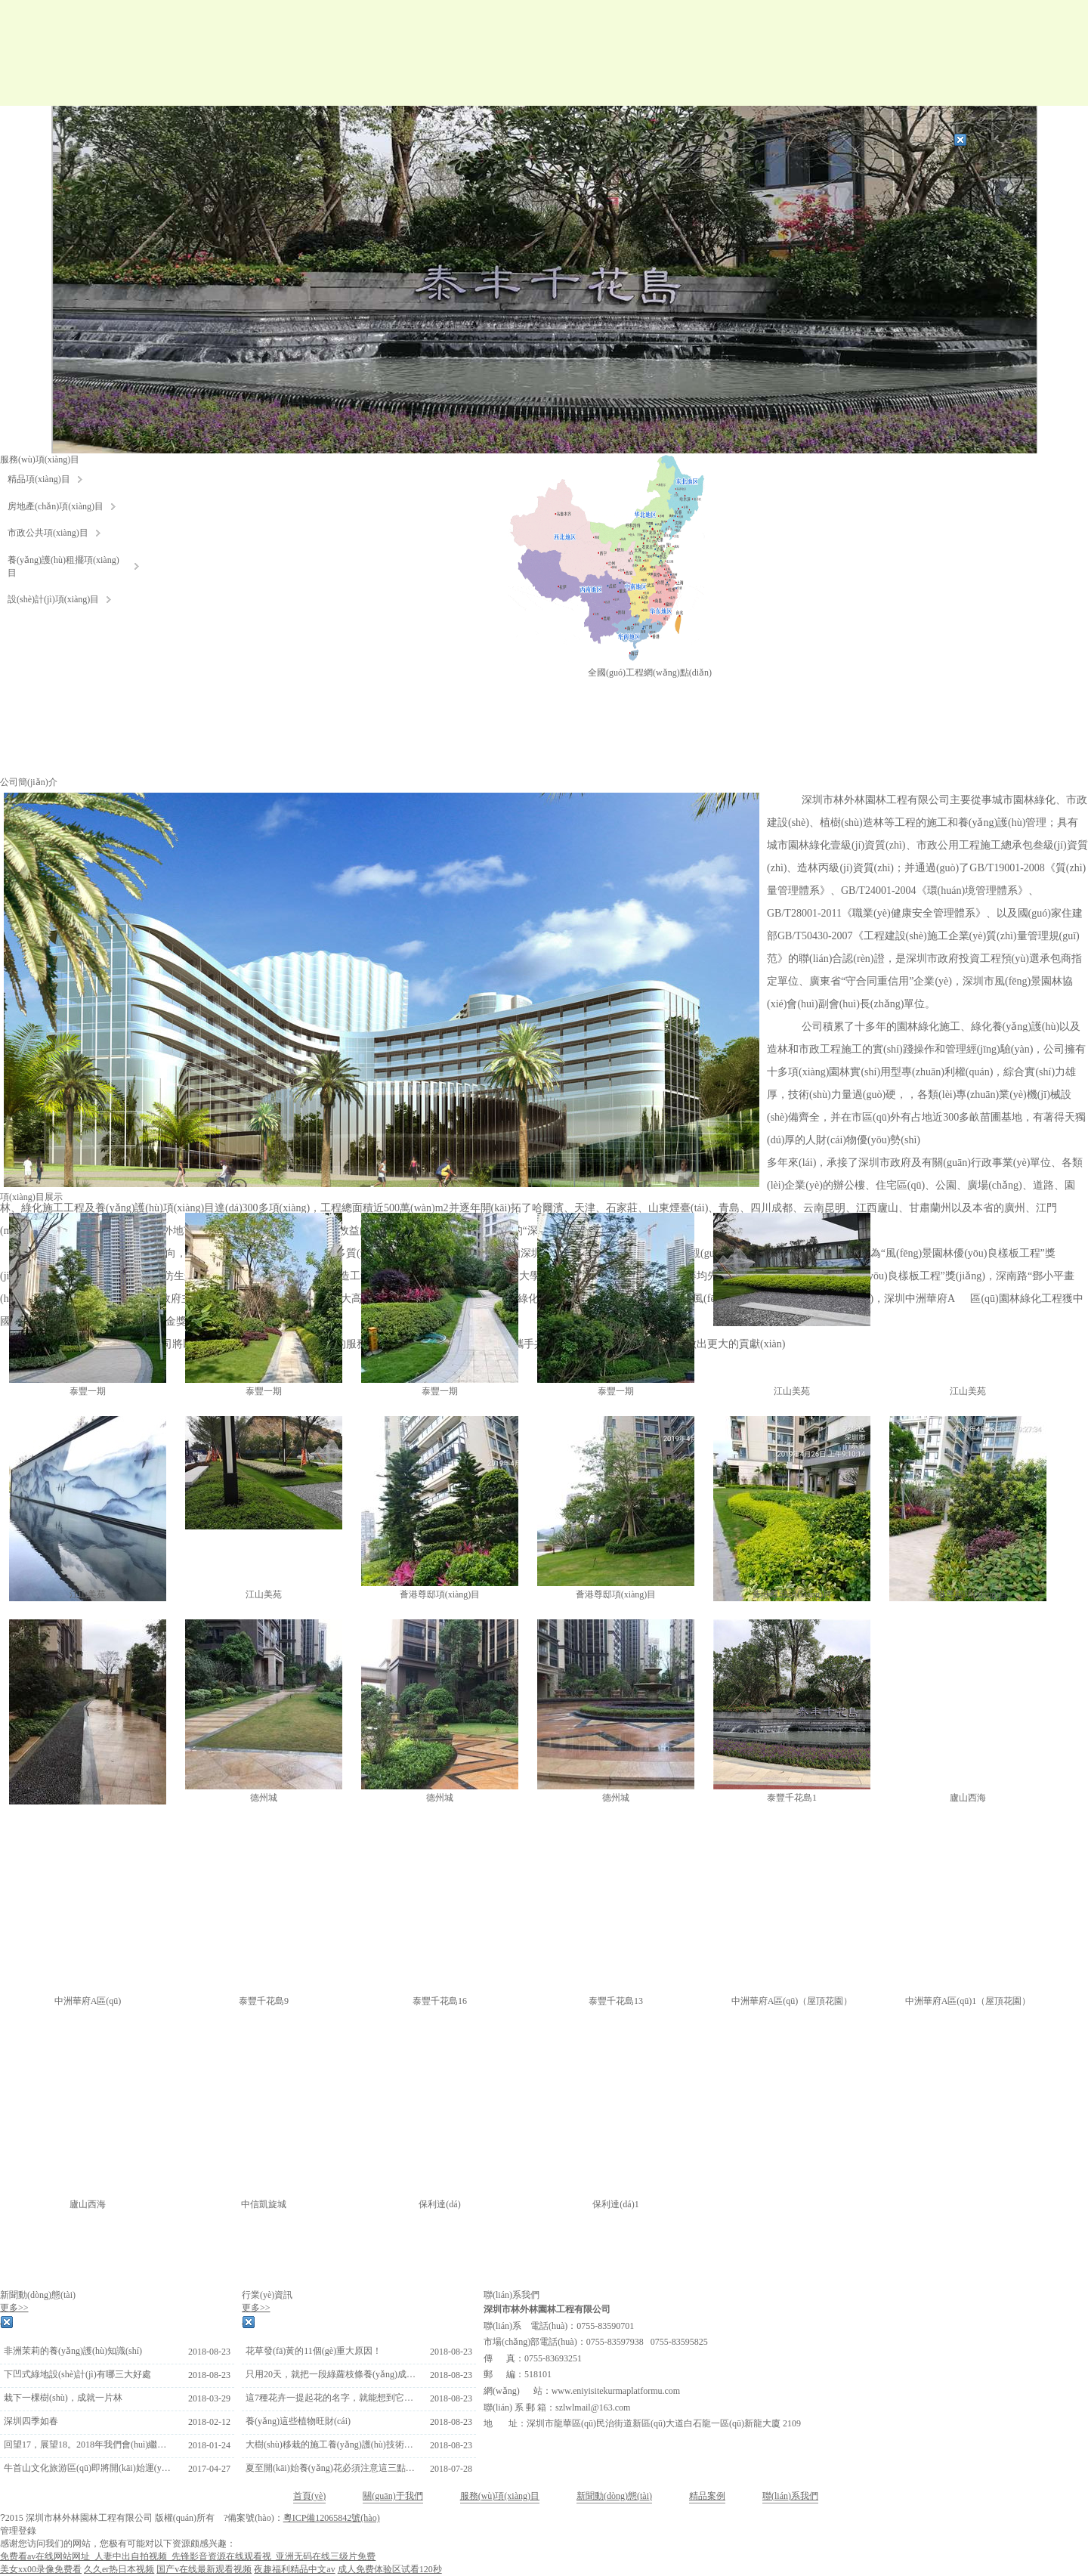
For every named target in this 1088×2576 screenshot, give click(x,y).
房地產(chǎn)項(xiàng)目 (56, 506)
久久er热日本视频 (119, 2569)
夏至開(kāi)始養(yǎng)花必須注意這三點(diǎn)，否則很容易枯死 (331, 2468)
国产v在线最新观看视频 (204, 2569)
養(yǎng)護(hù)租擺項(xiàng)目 (63, 566)
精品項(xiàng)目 (39, 479)
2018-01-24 (209, 2445)
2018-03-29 (209, 2398)
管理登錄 (18, 2530)
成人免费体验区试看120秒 (390, 2569)
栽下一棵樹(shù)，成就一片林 (63, 2397)
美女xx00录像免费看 (41, 2569)
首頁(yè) (309, 2496)
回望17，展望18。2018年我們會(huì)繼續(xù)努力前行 (89, 2444)
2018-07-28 (451, 2468)
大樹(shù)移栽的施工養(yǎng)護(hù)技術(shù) (331, 2444)
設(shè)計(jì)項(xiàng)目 (53, 599)
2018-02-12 (209, 2422)
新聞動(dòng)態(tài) (614, 2496)
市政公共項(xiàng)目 (48, 532)
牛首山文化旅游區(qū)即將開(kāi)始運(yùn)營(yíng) (89, 2468)
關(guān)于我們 (392, 2496)
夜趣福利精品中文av (294, 2569)
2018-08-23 (209, 2351)
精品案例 (707, 2496)
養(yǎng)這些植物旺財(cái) (298, 2421)
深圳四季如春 (31, 2421)
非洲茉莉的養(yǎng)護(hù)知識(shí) (73, 2351)
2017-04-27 (209, 2468)
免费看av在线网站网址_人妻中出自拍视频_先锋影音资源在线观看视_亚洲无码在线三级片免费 (188, 2556)
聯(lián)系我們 (790, 2496)
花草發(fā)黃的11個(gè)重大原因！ (314, 2351)
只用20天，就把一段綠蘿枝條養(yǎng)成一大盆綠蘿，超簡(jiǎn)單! (331, 2374)
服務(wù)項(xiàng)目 (499, 2496)
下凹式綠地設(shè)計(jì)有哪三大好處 (77, 2374)
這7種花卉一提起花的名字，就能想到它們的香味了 (331, 2397)
